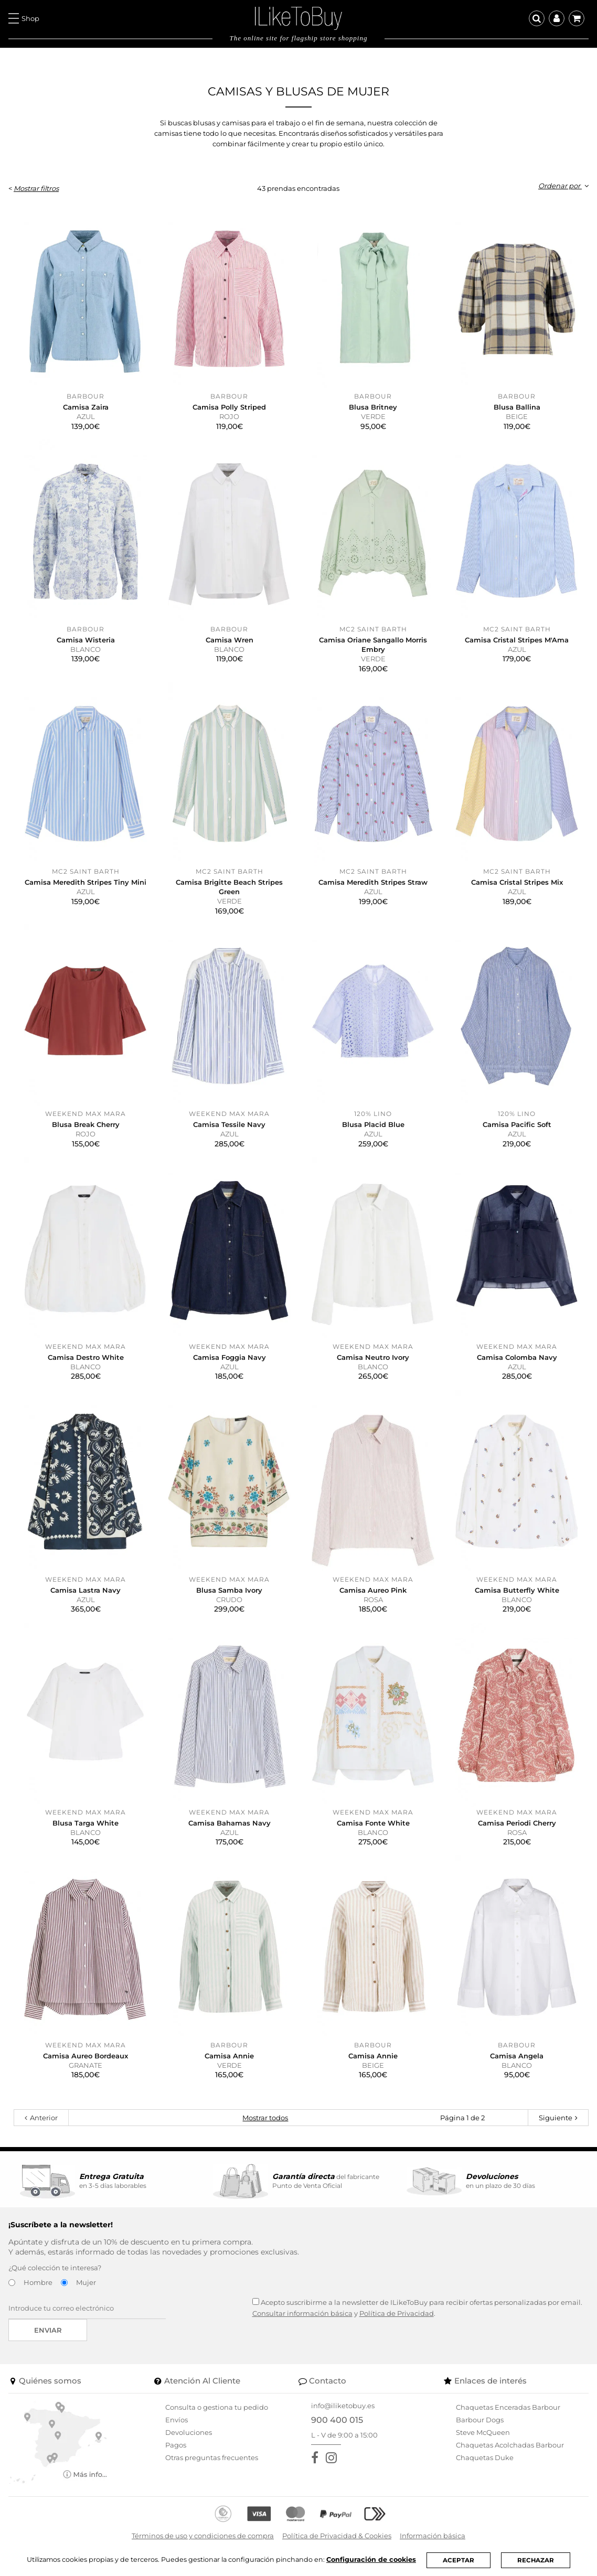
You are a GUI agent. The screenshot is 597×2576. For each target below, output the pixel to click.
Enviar (48, 2330)
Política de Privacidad (396, 2313)
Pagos (175, 2445)
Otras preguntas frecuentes (211, 2457)
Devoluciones (188, 2432)
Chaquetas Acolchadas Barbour (510, 2445)
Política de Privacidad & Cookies (336, 2535)
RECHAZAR (538, 2560)
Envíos (176, 2420)
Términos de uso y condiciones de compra (203, 2535)
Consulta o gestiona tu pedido (216, 2407)
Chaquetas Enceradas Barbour (508, 2407)
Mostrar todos (265, 2117)
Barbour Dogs (480, 2420)
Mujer (86, 2282)
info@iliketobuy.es (343, 2405)
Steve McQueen (483, 2432)
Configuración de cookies (373, 2559)
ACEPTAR (460, 2560)
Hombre (38, 2282)
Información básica (432, 2535)
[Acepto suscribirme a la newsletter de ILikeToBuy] (255, 2301)
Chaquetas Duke (485, 2457)
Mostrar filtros (36, 188)
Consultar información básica (302, 2313)
